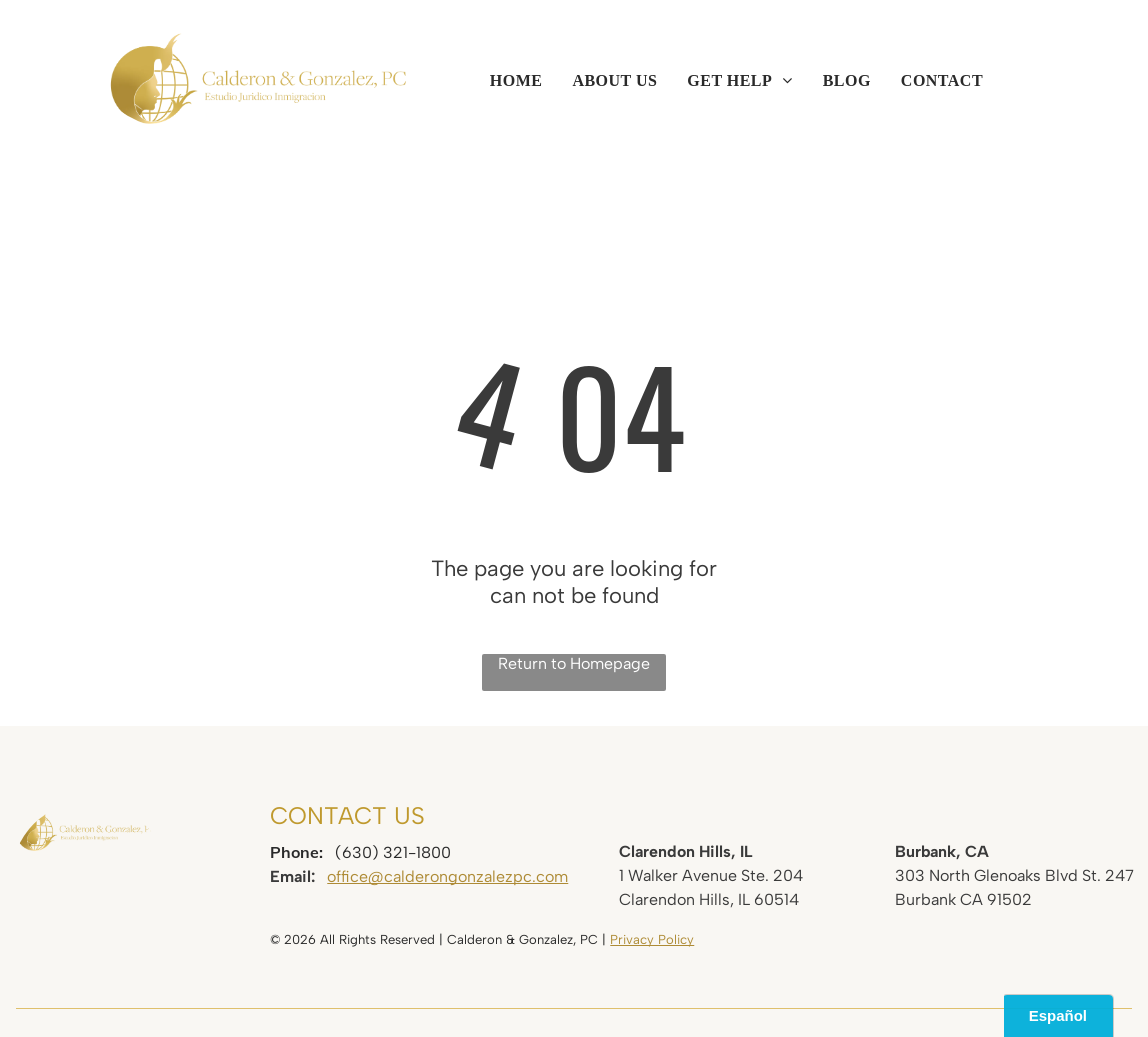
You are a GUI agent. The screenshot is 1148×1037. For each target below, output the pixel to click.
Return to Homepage (574, 663)
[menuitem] (516, 81)
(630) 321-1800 (393, 852)
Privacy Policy (652, 939)
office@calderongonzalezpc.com (447, 876)
